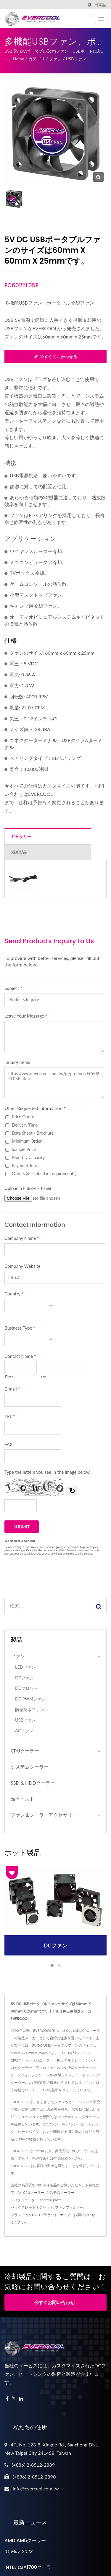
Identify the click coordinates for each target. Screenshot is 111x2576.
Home (18, 58)
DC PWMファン (30, 1698)
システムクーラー (30, 1766)
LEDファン (25, 1667)
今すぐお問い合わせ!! (55, 2302)
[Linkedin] (21, 2398)
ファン (55, 58)
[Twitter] (14, 2398)
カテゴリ (36, 58)
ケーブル (66, 2215)
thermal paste (51, 2200)
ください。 (19, 2222)
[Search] (48, 1606)
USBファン (76, 58)
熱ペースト (22, 1799)
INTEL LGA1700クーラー (30, 2567)
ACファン (24, 1730)
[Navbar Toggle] (101, 19)
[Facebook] (7, 2398)
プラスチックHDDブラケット (34, 2215)
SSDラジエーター (24, 2200)
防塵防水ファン (29, 1709)
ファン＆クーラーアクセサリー (44, 1815)
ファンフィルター (69, 2207)
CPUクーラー (25, 1750)
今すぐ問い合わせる (55, 356)
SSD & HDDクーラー (33, 1782)
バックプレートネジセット (32, 2207)
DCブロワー (26, 1688)
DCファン (24, 1677)
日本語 (100, 4)
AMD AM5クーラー (25, 2540)
